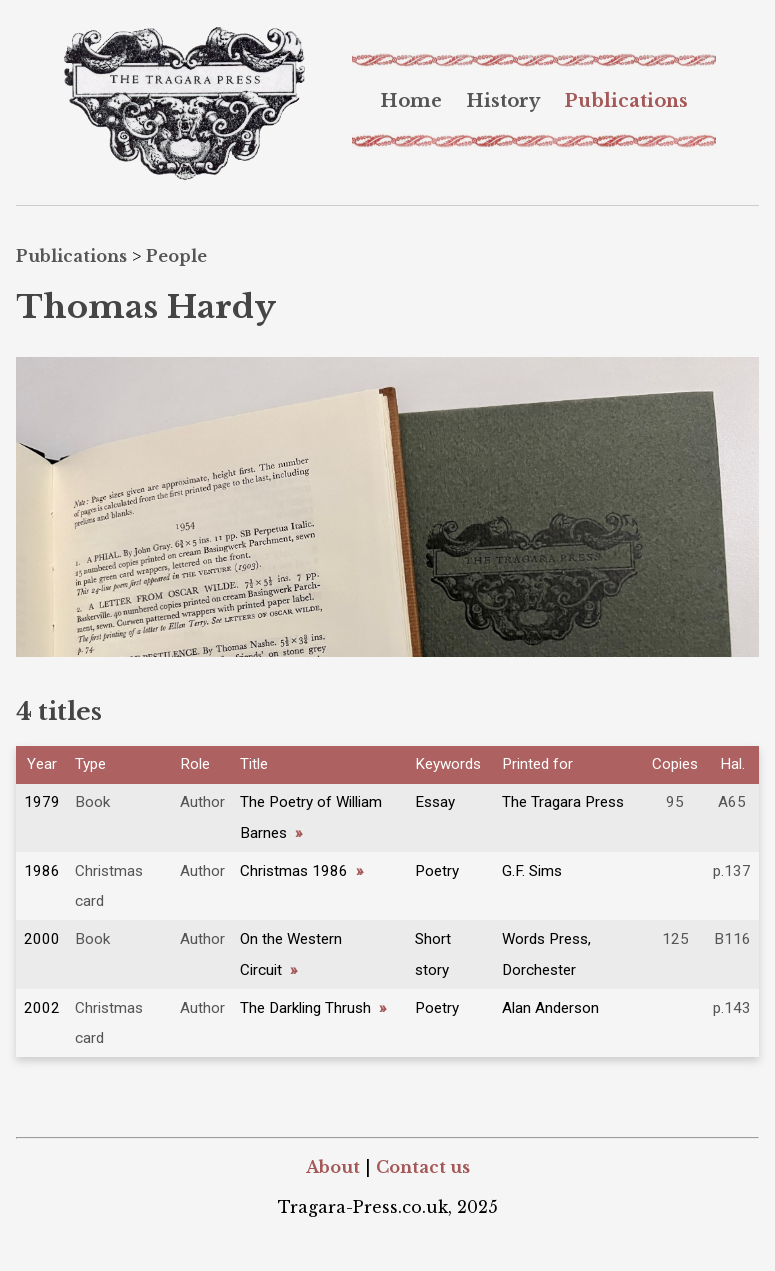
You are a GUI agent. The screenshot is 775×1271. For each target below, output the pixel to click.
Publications (626, 101)
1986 (42, 871)
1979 (42, 802)
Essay (435, 802)
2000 (42, 939)
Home (411, 101)
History (503, 101)
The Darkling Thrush (313, 1008)
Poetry (437, 871)
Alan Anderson (550, 1008)
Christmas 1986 (301, 871)
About (333, 1167)
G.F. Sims (532, 871)
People (176, 256)
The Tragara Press (563, 802)
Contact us (423, 1167)
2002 (42, 1008)
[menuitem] (411, 101)
